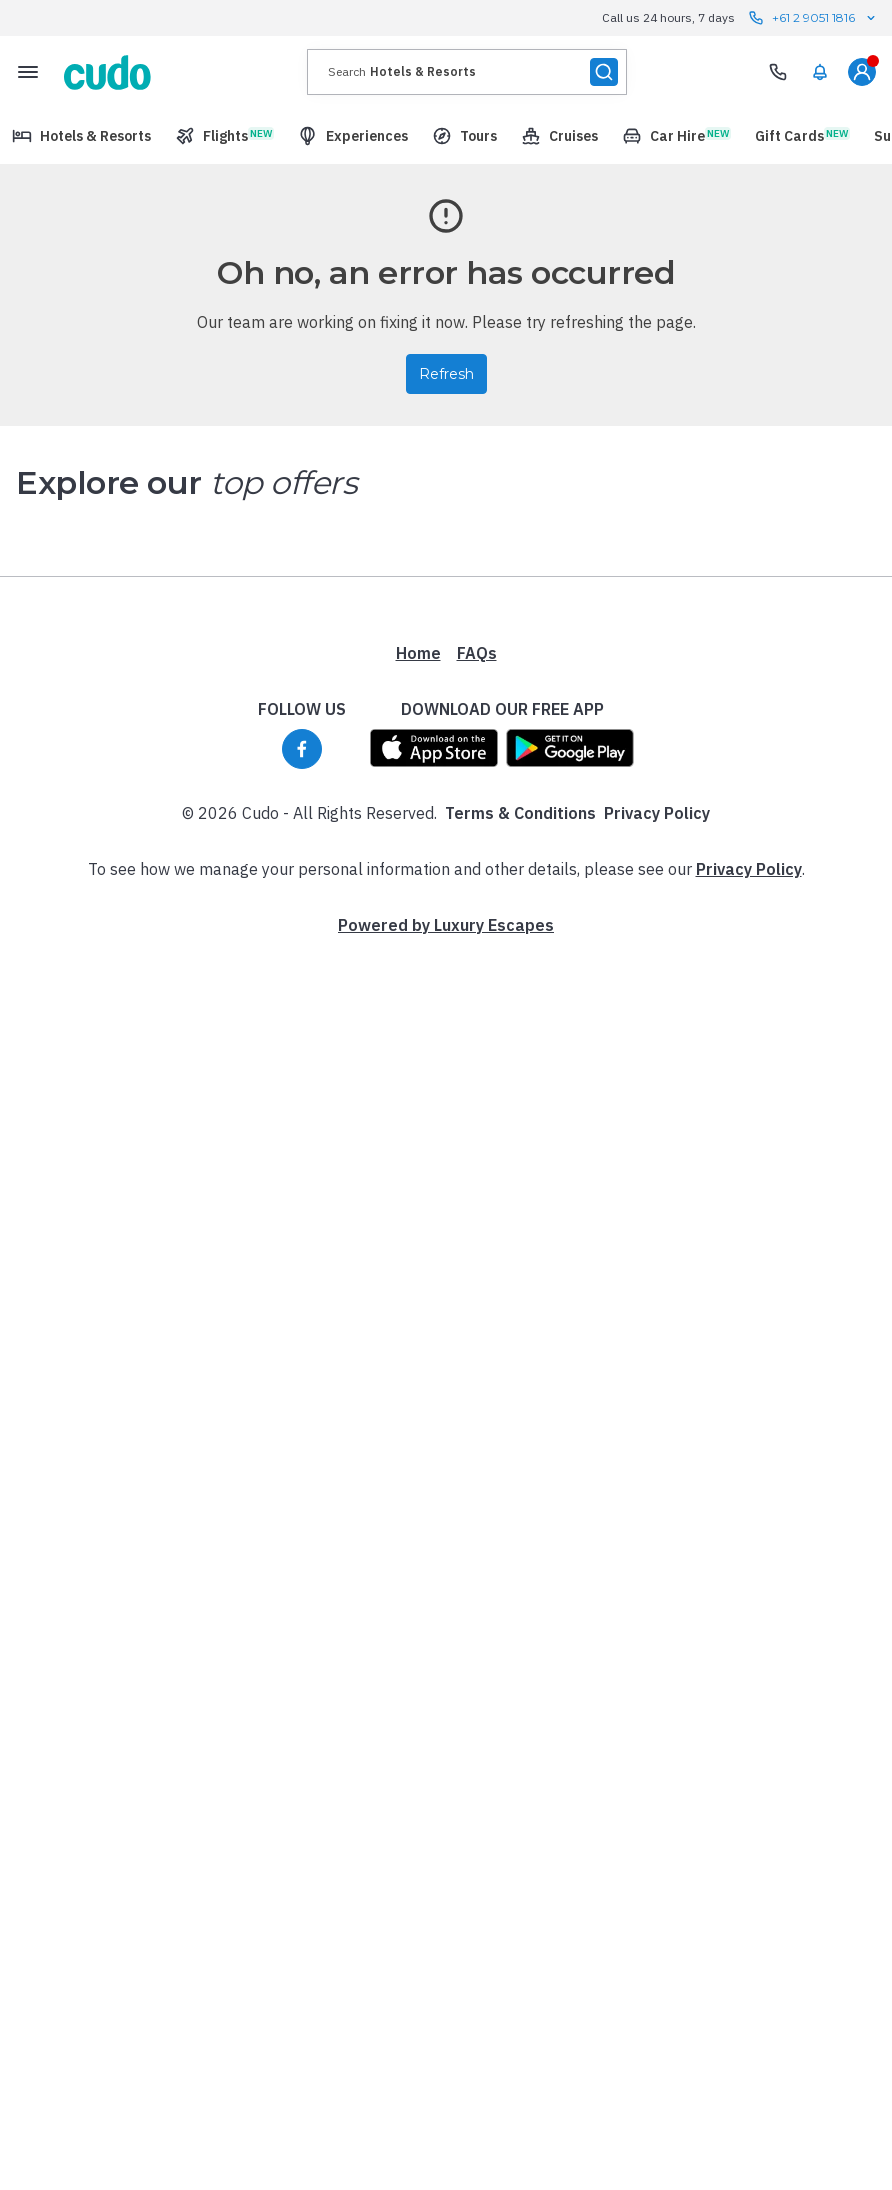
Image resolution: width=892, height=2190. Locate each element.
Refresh (446, 374)
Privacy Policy (657, 1232)
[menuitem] (820, 72)
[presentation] (467, 72)
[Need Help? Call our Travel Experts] (778, 72)
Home (418, 1072)
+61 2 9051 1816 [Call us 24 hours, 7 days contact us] (813, 18)
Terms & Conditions (520, 1232)
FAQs (477, 1072)
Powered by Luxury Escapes (446, 1344)
